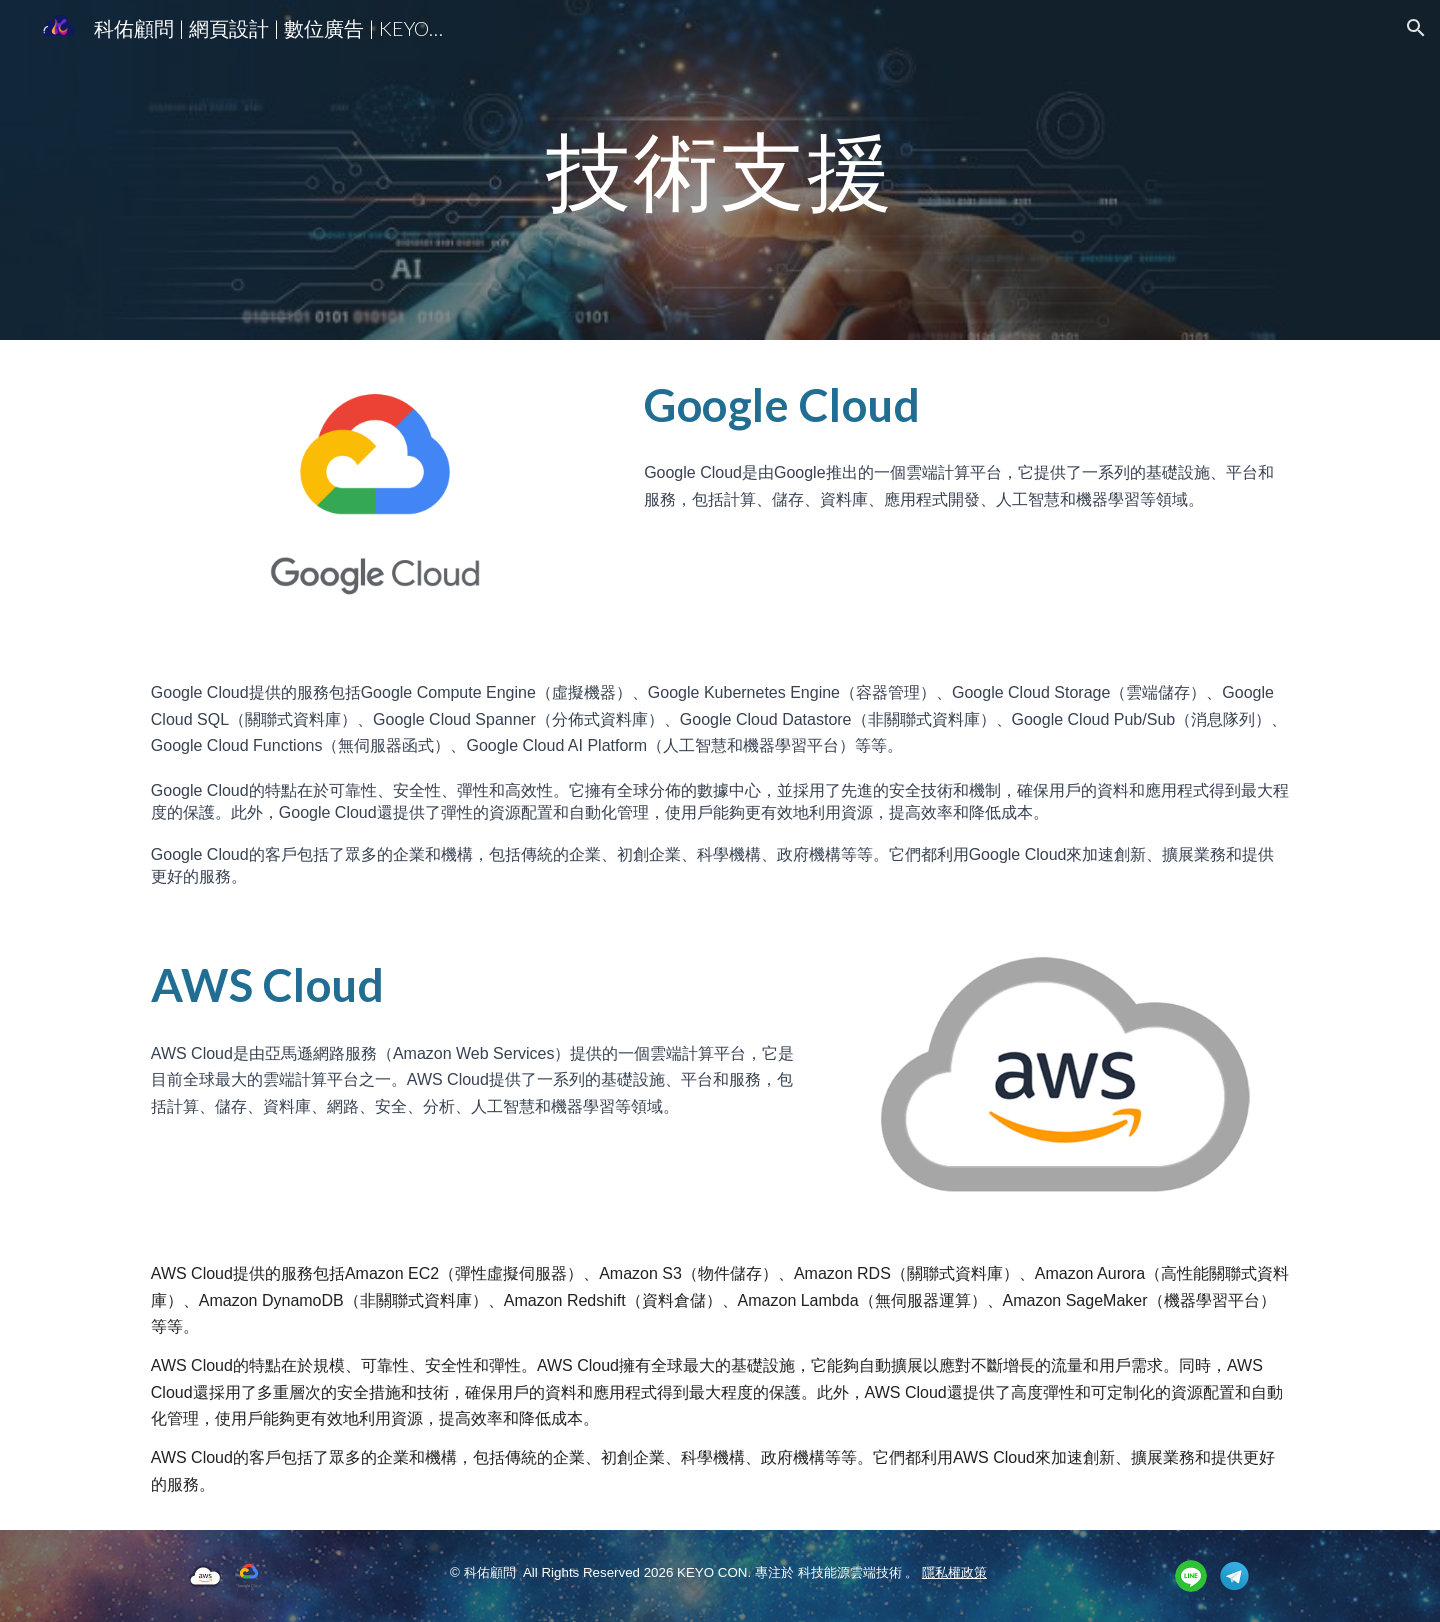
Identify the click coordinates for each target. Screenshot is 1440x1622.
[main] (720, 169)
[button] (1416, 28)
